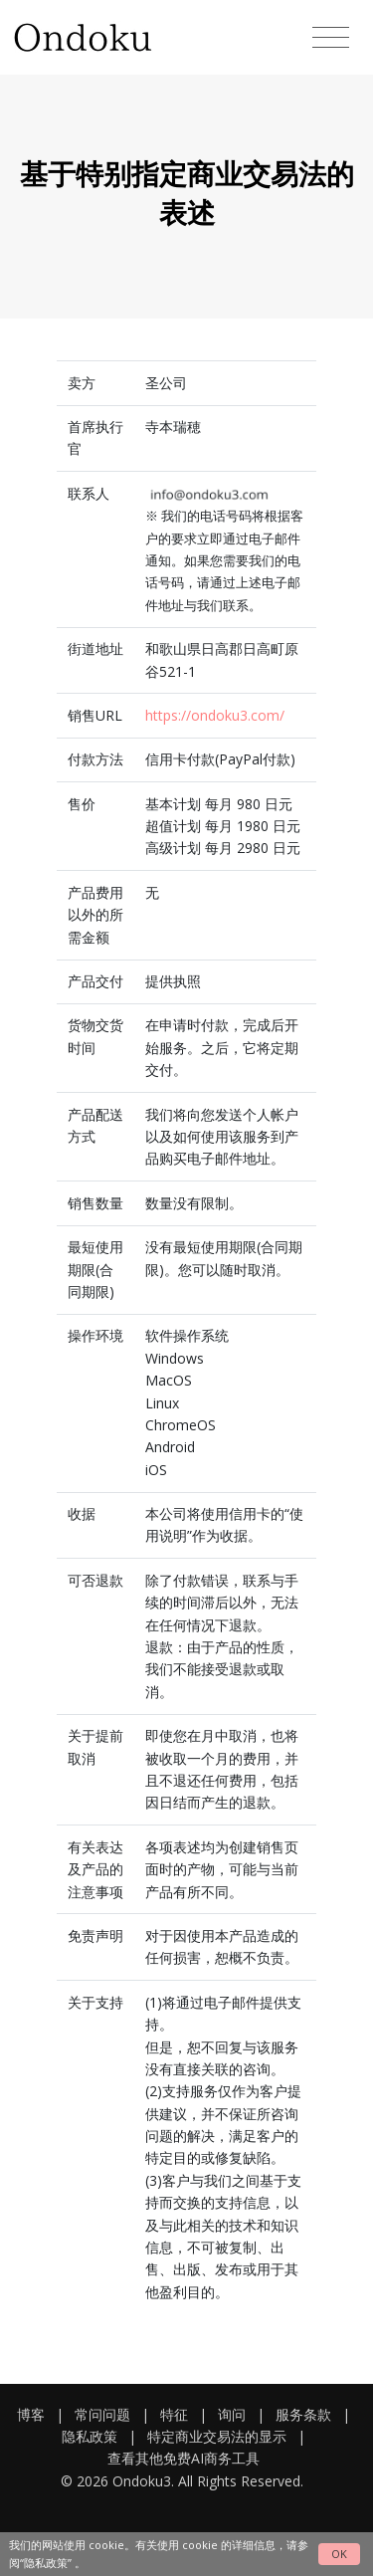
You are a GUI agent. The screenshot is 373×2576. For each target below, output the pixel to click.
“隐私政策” (46, 2562)
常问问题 (102, 2414)
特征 (174, 2414)
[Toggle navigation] (330, 38)
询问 (232, 2414)
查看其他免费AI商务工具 (183, 2458)
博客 (31, 2414)
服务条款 (303, 2414)
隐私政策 (89, 2436)
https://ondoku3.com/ (214, 715)
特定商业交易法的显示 (216, 2436)
